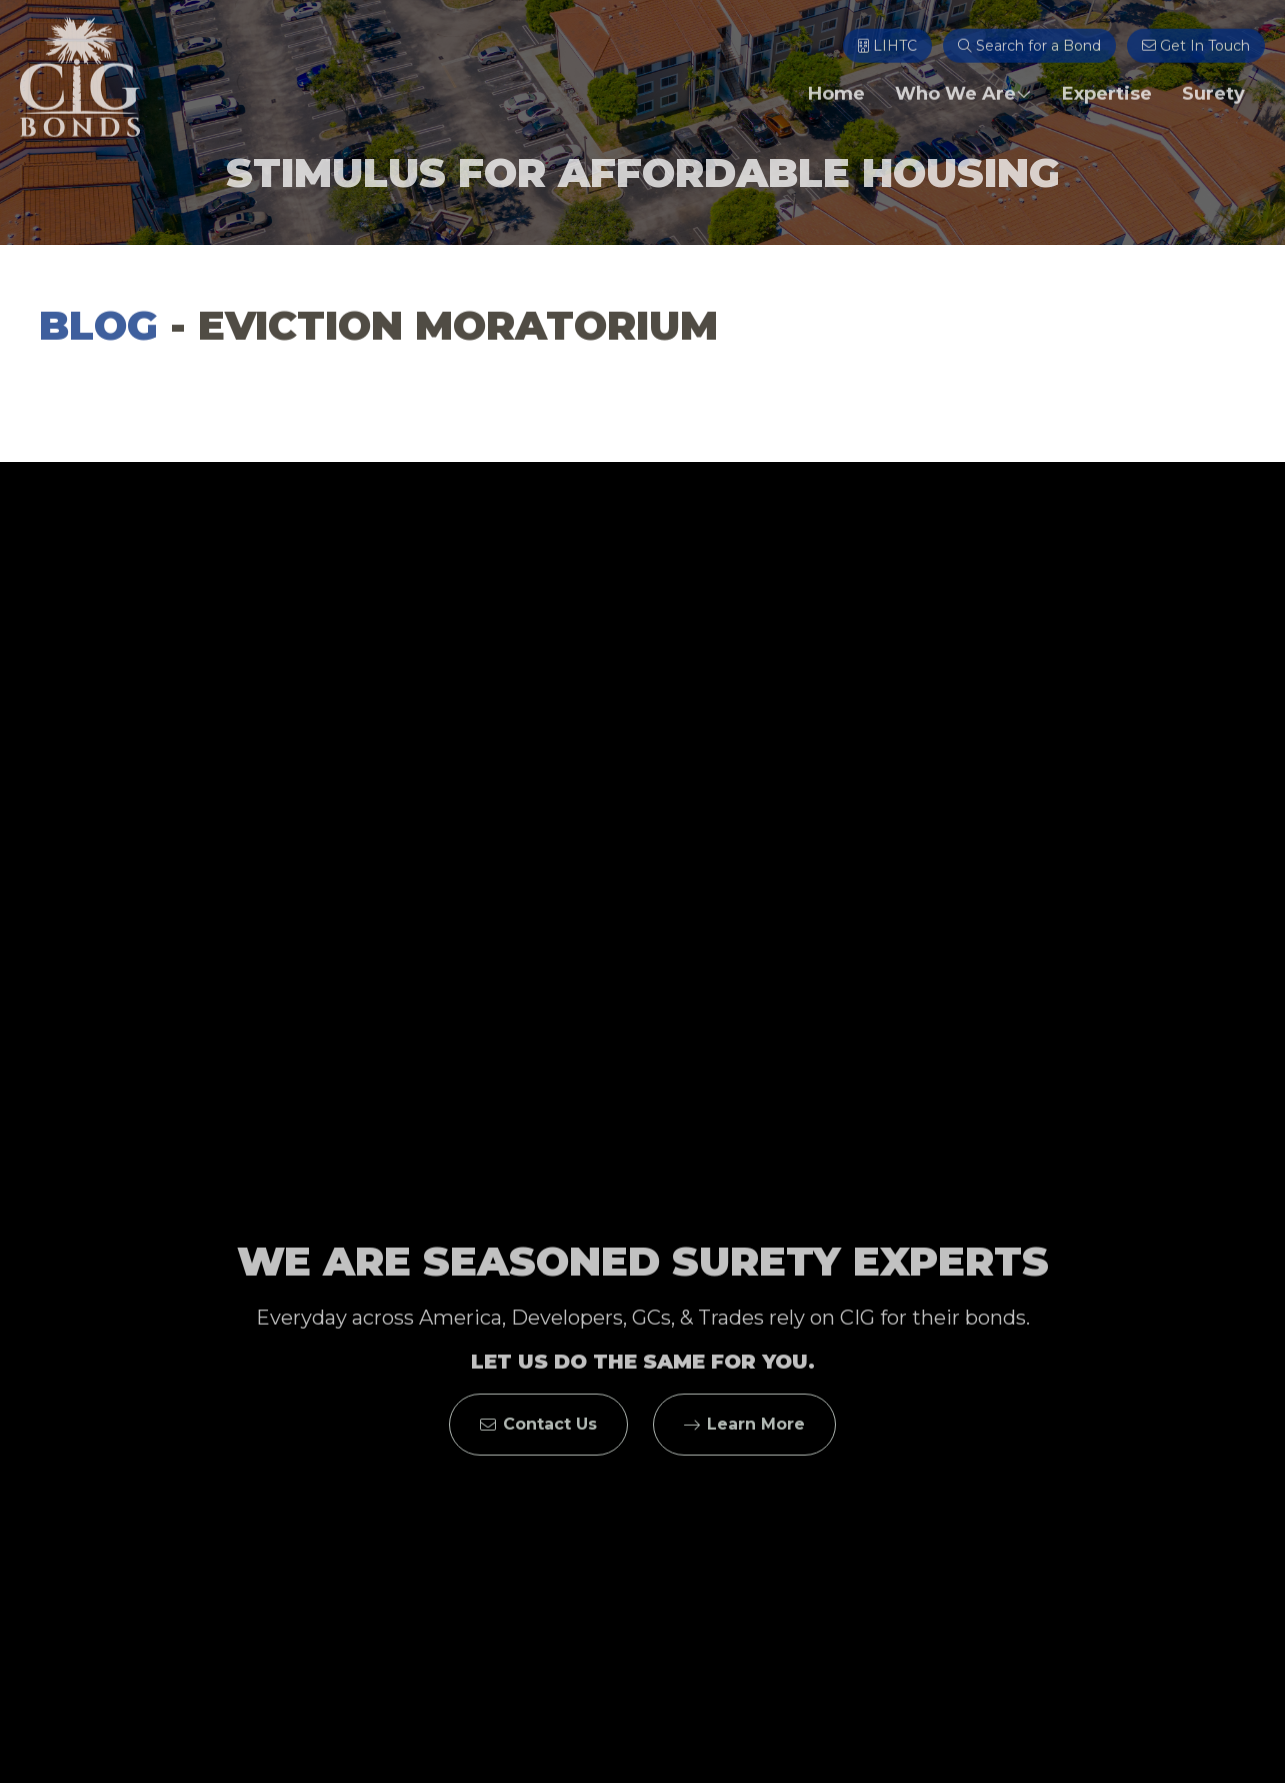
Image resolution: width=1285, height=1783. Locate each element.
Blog (98, 330)
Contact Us (538, 1434)
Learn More (744, 1434)
